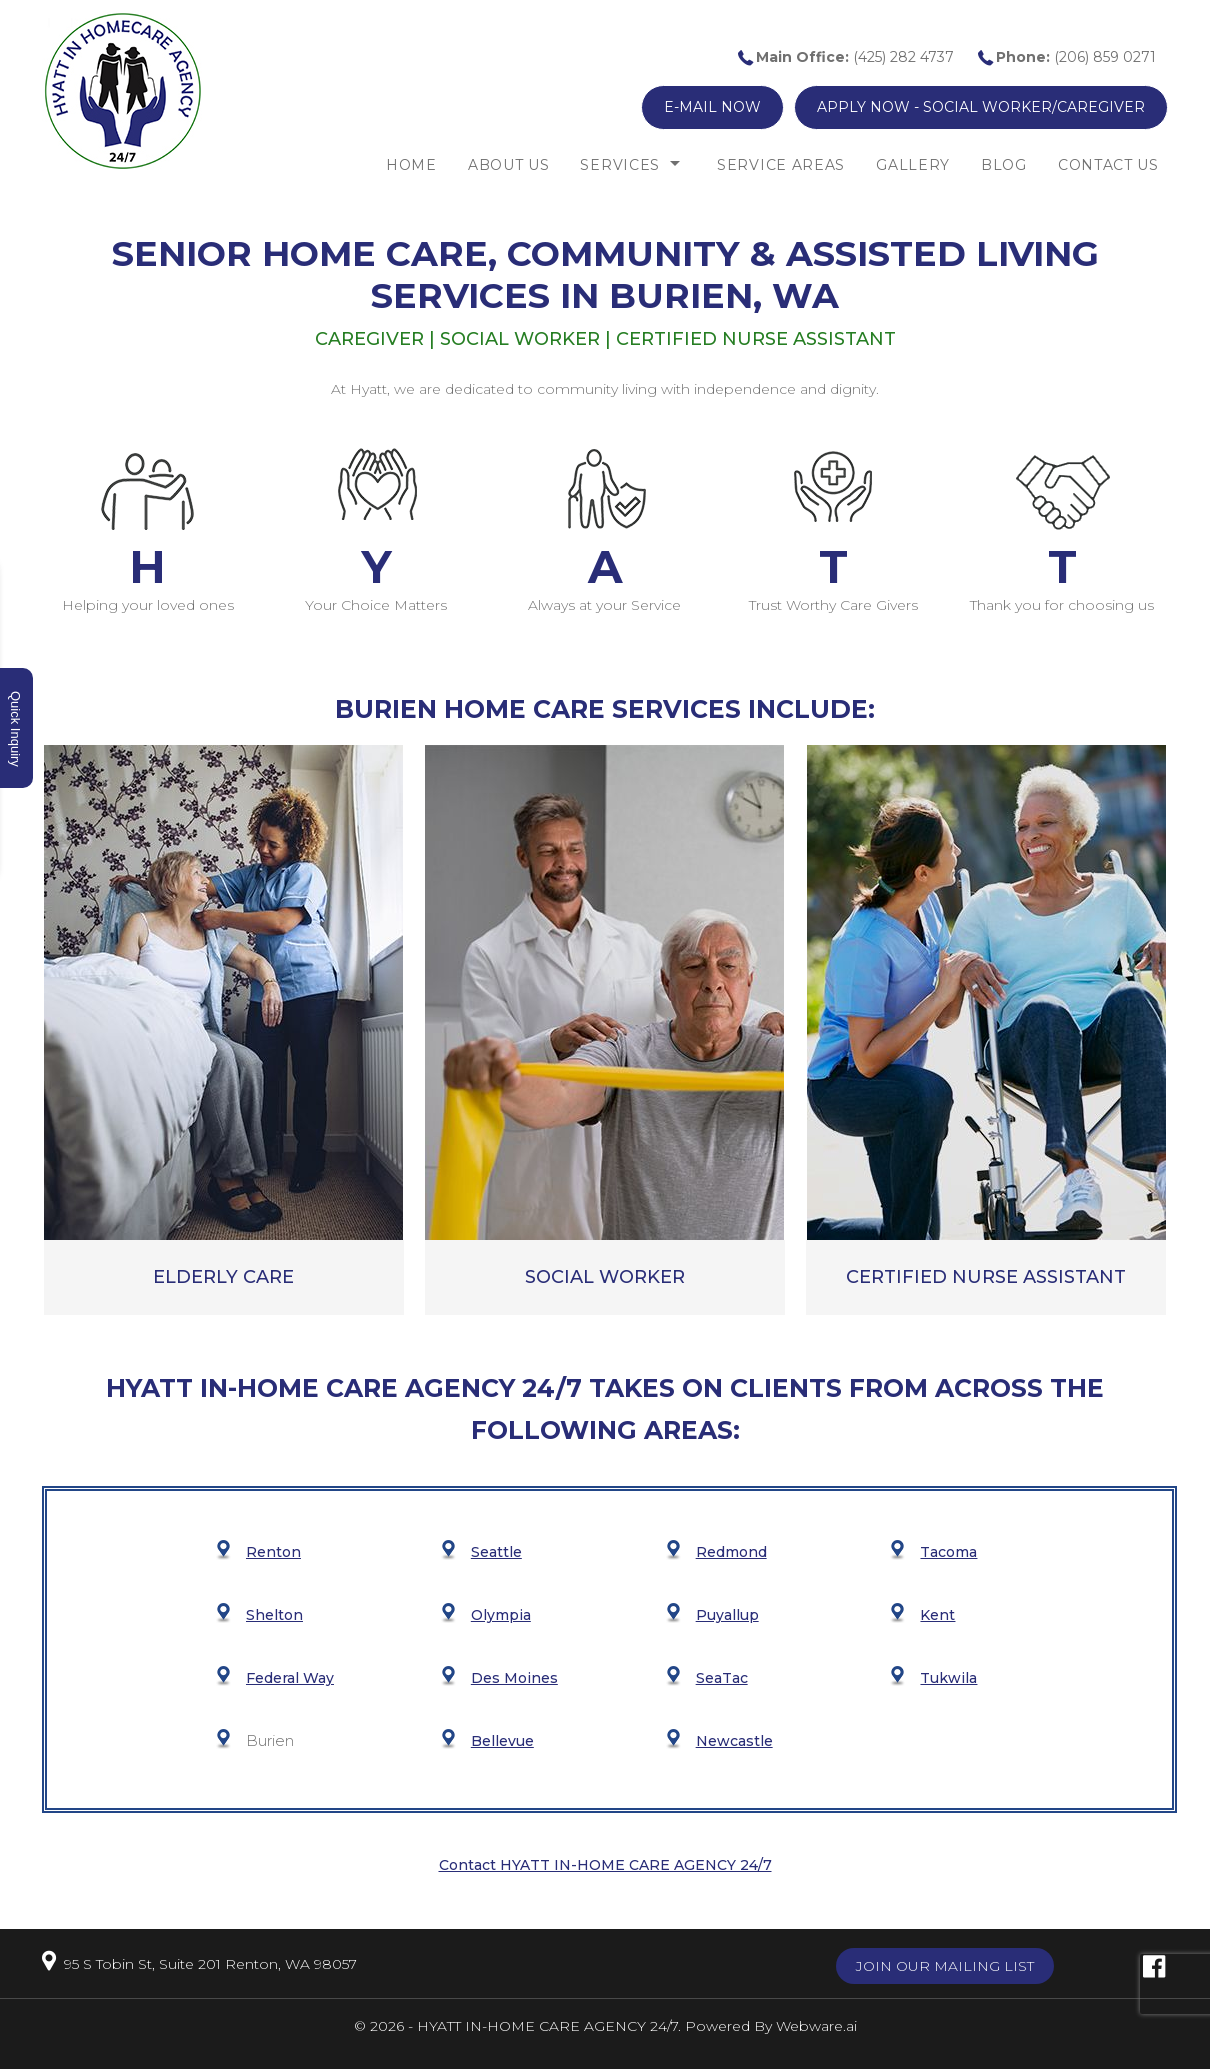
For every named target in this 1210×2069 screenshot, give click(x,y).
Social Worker (605, 1277)
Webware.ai (816, 2026)
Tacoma (948, 1552)
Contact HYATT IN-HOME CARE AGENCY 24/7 (605, 1865)
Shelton (274, 1615)
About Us (509, 165)
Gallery (913, 165)
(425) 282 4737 (855, 57)
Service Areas (781, 165)
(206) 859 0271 (1076, 57)
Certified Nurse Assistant (986, 1277)
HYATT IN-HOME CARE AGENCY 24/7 (547, 2026)
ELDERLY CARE (223, 1277)
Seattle (496, 1552)
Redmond (731, 1552)
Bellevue (502, 1741)
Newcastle (734, 1741)
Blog (1004, 165)
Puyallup (727, 1615)
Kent (937, 1615)
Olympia (501, 1615)
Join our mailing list (945, 1966)
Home (411, 165)
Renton (273, 1552)
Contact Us (1108, 165)
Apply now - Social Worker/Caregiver (981, 107)
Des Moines (514, 1678)
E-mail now (712, 107)
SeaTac (722, 1678)
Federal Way (290, 1678)
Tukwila (948, 1678)
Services (620, 165)
